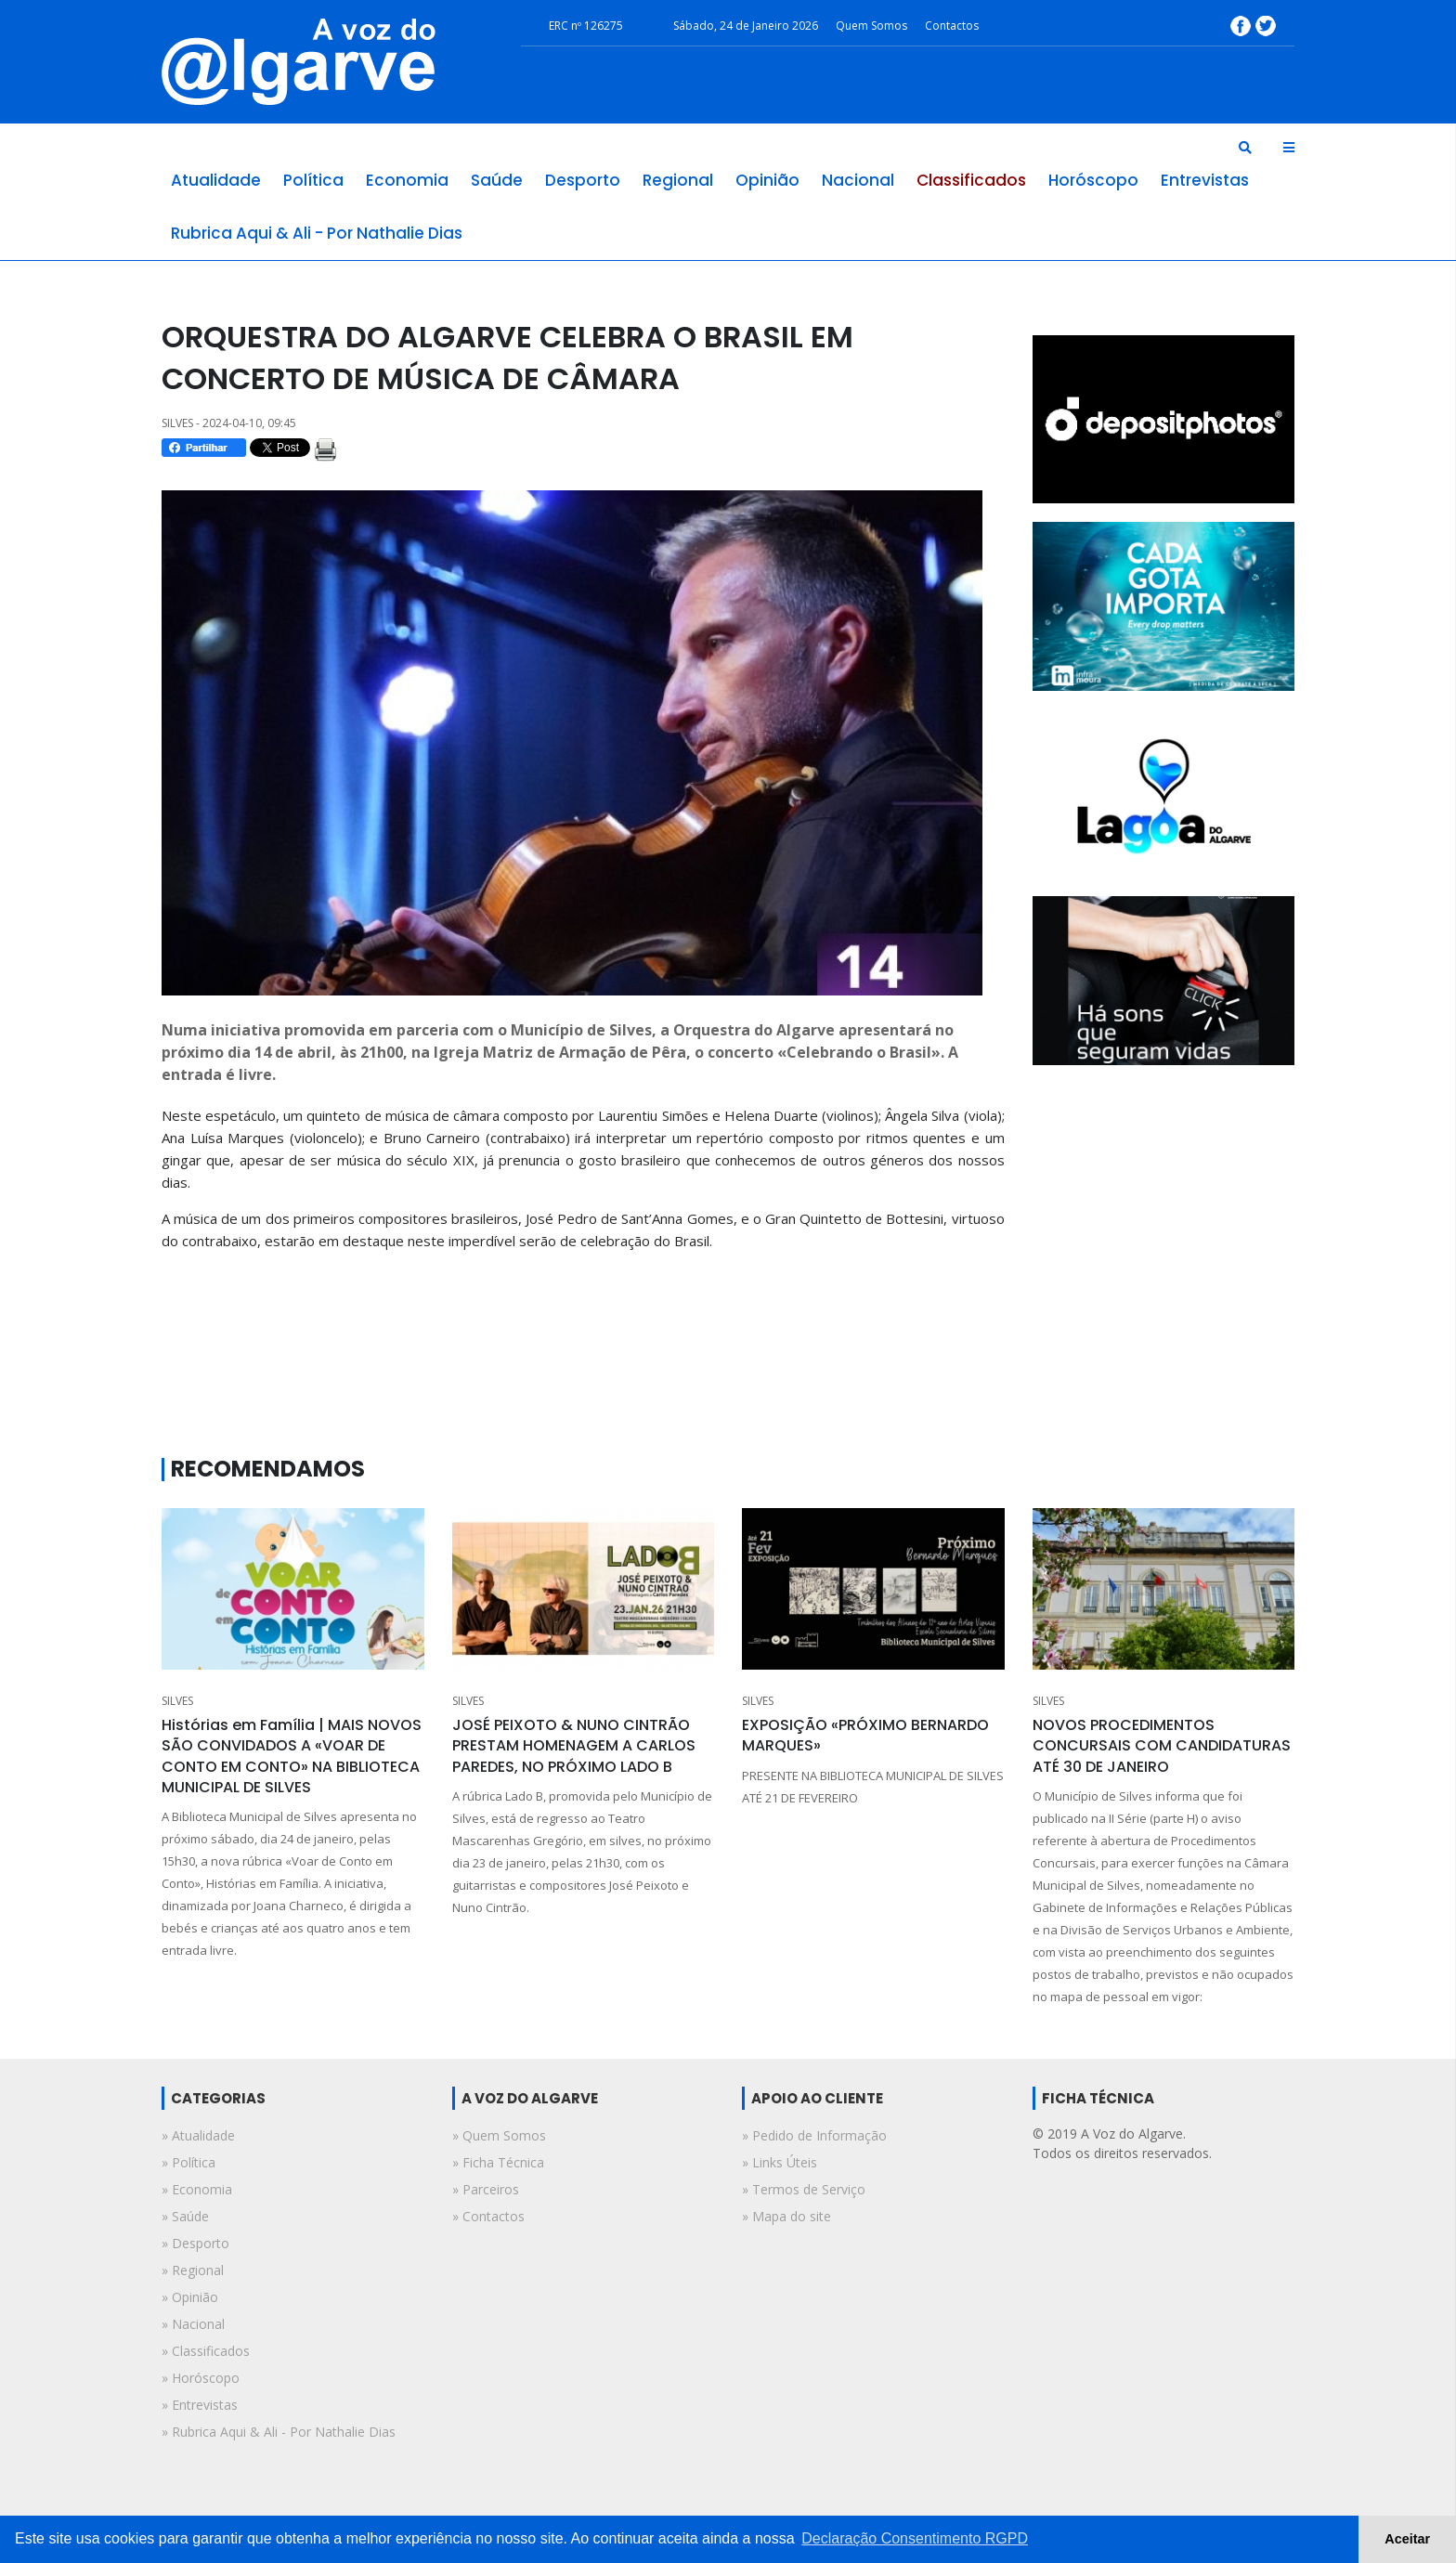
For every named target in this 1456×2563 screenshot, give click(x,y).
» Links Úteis (779, 2162)
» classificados (206, 2351)
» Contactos (488, 2216)
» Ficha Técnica (498, 2162)
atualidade (216, 180)
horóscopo (1093, 180)
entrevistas (1205, 180)
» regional (193, 2270)
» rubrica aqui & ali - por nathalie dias (279, 2431)
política (313, 180)
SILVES (177, 1701)
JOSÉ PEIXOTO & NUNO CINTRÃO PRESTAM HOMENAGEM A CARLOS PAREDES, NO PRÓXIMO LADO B (574, 1745)
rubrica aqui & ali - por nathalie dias (316, 233)
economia (407, 180)
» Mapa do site (786, 2216)
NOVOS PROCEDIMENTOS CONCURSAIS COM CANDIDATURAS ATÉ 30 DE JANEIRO (1162, 1745)
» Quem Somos (499, 2135)
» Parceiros (485, 2189)
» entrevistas (200, 2404)
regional (678, 180)
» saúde (185, 2216)
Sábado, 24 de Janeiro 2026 (745, 25)
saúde (497, 180)
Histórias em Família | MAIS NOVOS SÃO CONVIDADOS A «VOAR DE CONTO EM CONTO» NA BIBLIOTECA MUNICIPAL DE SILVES (292, 1756)
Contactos (952, 25)
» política (188, 2162)
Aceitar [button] (1407, 2538)
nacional (858, 180)
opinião (767, 180)
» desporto (195, 2243)
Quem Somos (871, 25)
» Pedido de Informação (814, 2135)
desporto (582, 180)
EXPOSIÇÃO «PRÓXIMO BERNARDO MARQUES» (865, 1735)
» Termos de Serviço (803, 2189)
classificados (971, 180)
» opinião (190, 2297)
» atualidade (198, 2135)
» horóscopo (201, 2378)
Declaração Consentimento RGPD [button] (914, 2538)
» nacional (193, 2324)
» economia (197, 2189)
